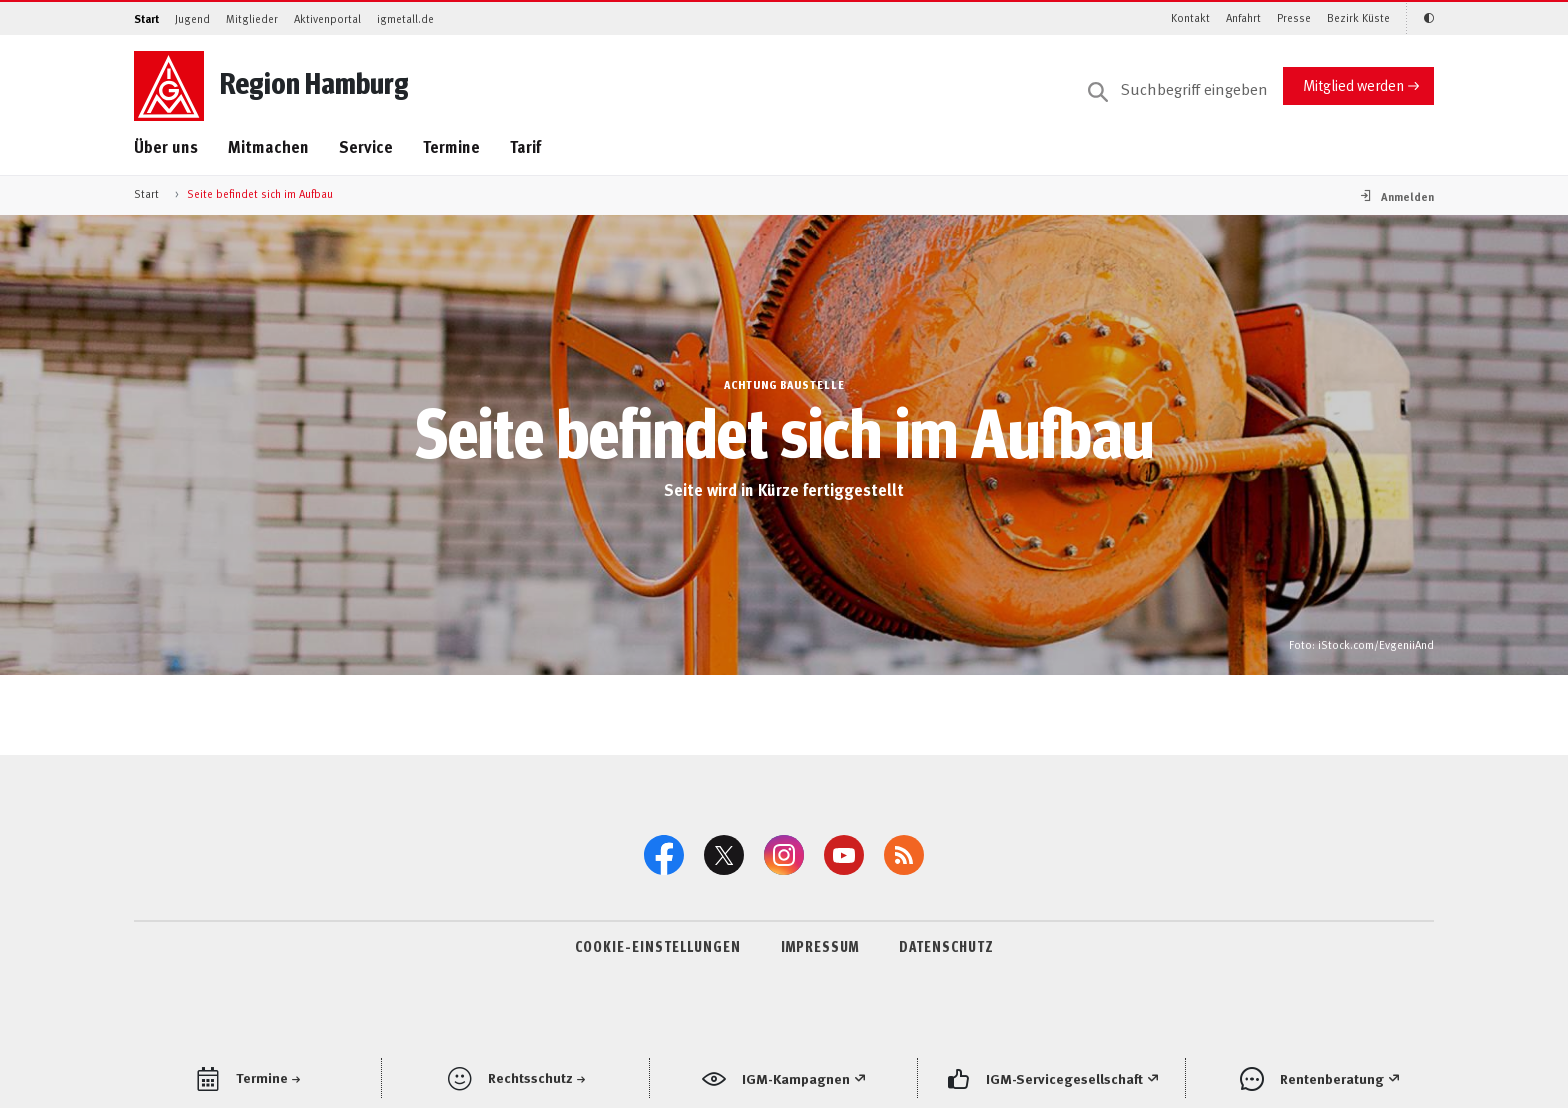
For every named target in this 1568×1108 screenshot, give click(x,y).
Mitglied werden (1353, 84)
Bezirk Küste (1358, 17)
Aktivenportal (327, 18)
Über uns (166, 146)
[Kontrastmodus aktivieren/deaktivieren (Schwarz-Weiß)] (1420, 18)
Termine (451, 146)
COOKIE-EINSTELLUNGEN (658, 946)
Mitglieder (252, 18)
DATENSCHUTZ (946, 946)
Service (366, 146)
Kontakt (1190, 17)
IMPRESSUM (820, 946)
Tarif (525, 146)
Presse (1294, 17)
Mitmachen (268, 146)
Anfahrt (1243, 17)
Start (146, 18)
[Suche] (1178, 90)
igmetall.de (405, 18)
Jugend (192, 18)
